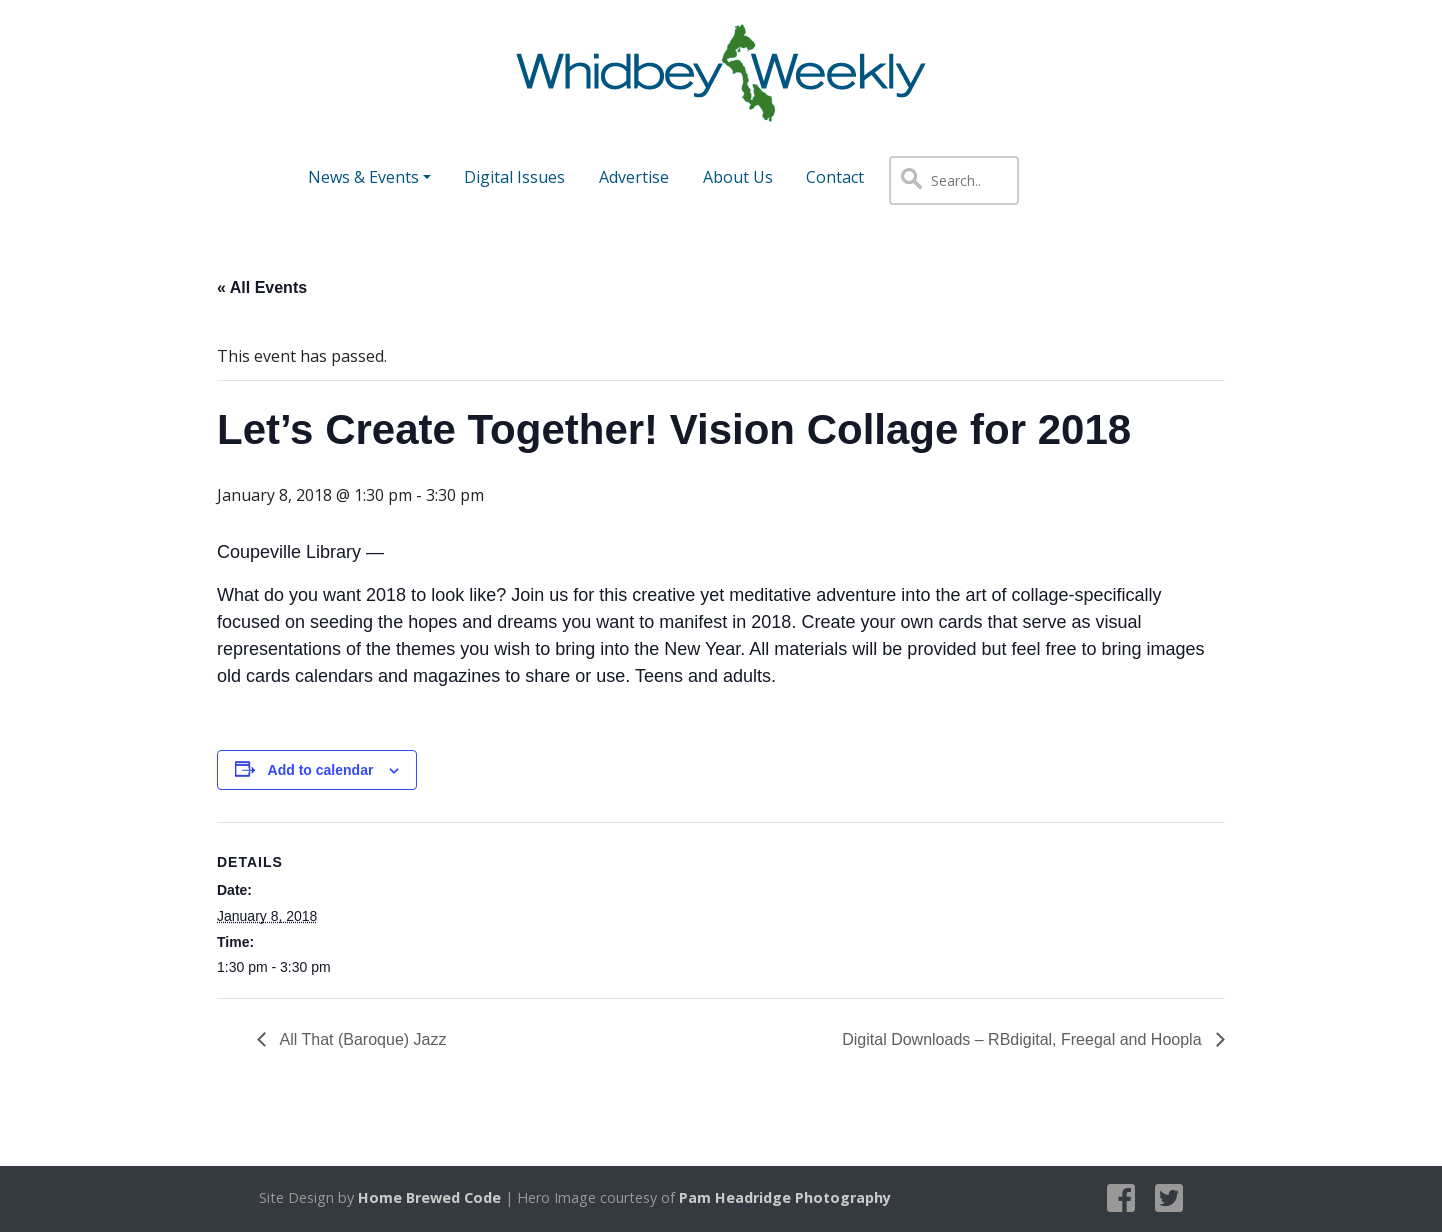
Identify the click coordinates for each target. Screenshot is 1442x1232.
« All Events (262, 287)
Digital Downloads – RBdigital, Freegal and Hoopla (1024, 1039)
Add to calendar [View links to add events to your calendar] (321, 770)
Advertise (634, 177)
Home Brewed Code (429, 1197)
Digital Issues (514, 177)
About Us (738, 177)
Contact (835, 177)
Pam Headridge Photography (785, 1197)
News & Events (363, 177)
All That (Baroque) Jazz (361, 1039)
